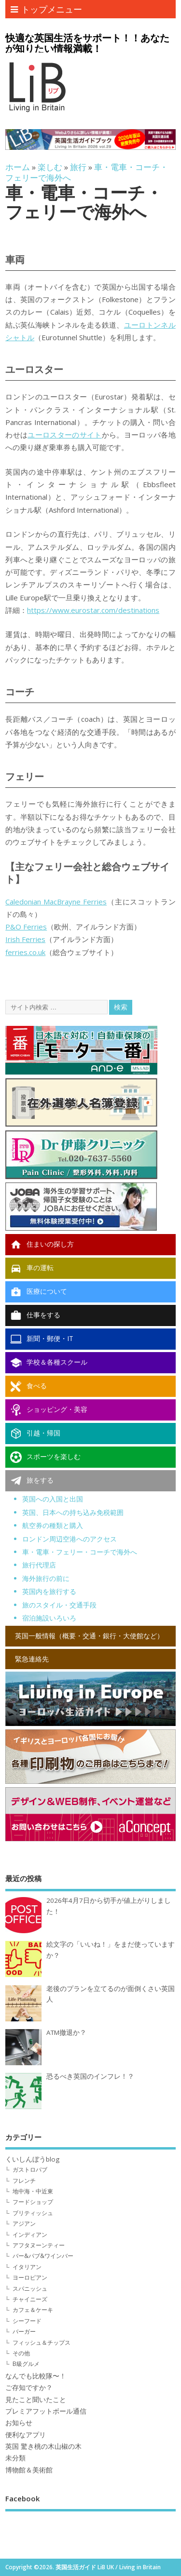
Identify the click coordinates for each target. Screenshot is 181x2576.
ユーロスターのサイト (64, 434)
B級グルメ (26, 2364)
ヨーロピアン (30, 2277)
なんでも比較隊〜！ (35, 2376)
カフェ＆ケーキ (33, 2310)
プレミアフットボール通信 (45, 2411)
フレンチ (24, 2181)
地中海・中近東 (33, 2191)
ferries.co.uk (25, 952)
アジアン (24, 2223)
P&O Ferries (26, 926)
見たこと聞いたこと (35, 2399)
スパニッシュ (30, 2288)
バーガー (24, 2331)
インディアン (30, 2235)
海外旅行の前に (46, 1578)
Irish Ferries (25, 939)
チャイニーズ (30, 2299)
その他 (21, 2353)
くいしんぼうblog (32, 2159)
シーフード (27, 2321)
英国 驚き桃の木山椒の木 (43, 2446)
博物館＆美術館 (29, 2470)
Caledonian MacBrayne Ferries (56, 901)
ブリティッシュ (33, 2213)
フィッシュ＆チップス (41, 2342)
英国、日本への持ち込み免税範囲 (73, 1512)
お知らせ (18, 2422)
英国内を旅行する (49, 1591)
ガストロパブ (30, 2169)
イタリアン (27, 2267)
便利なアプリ (25, 2434)
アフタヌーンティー (39, 2245)
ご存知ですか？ (29, 2387)
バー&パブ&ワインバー (43, 2256)
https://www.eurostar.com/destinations (93, 610)
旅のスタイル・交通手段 (59, 1604)
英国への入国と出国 (52, 1498)
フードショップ (33, 2202)
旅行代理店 (39, 1564)
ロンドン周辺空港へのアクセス (69, 1538)
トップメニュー (46, 9)
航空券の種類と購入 (52, 1525)
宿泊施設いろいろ (49, 1617)
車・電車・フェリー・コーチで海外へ (79, 1551)
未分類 (15, 2458)
